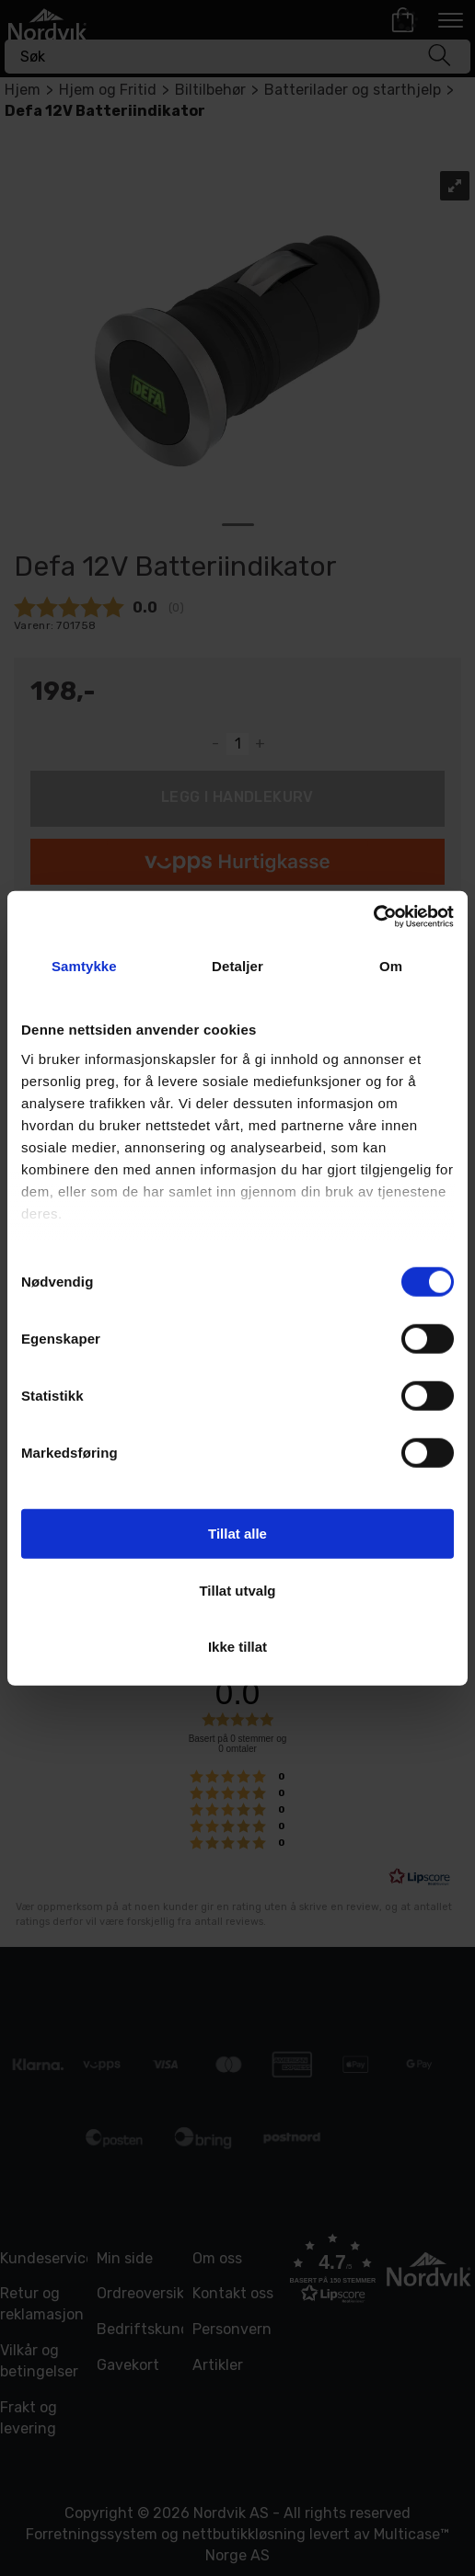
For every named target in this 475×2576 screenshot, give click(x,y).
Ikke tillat (237, 1646)
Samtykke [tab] (84, 966)
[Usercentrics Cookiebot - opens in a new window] (373, 916)
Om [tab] (390, 966)
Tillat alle (237, 1533)
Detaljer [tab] (237, 966)
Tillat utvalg (237, 1589)
